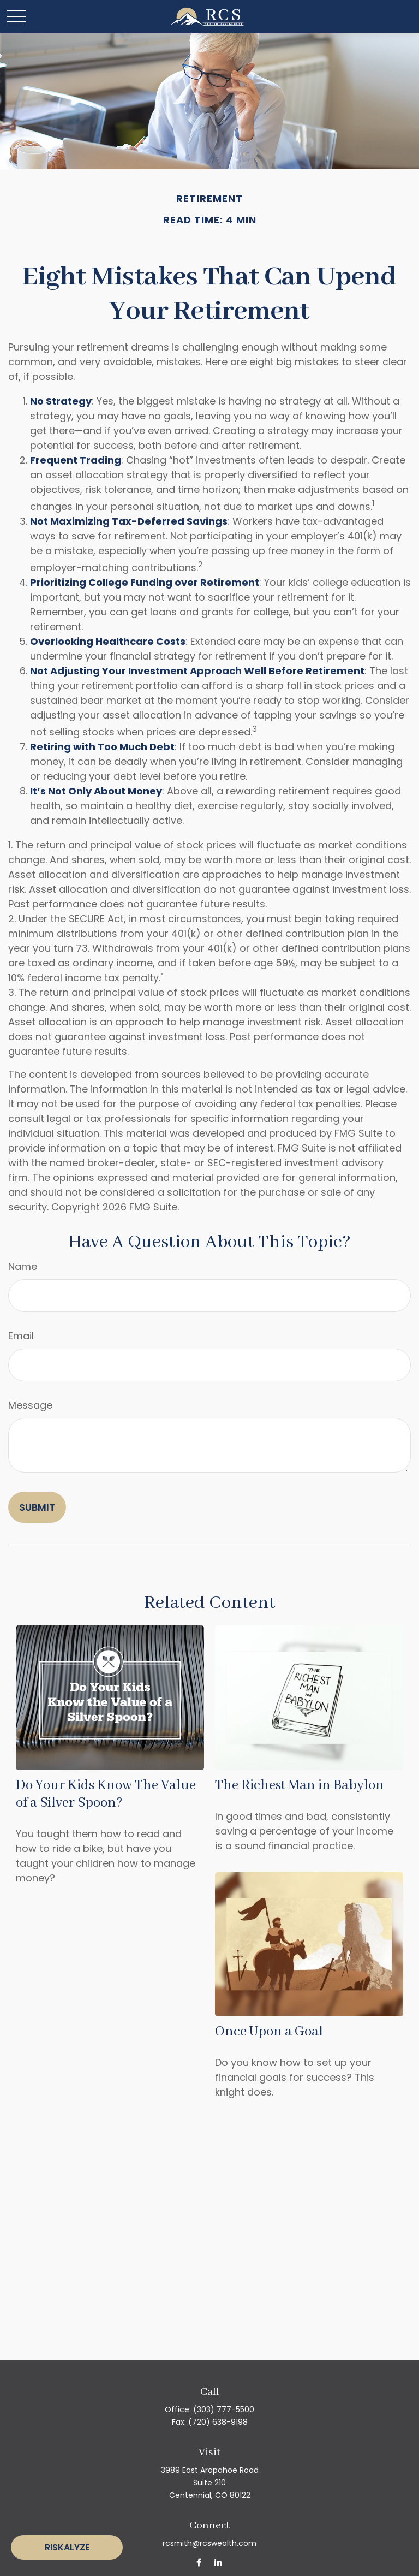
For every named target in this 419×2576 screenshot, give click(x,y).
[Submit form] (37, 1507)
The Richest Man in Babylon (299, 1785)
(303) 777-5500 (223, 2409)
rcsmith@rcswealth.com (209, 2543)
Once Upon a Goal (269, 2031)
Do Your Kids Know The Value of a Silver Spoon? (106, 1794)
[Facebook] (198, 2562)
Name (22, 1266)
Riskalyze (67, 2547)
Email (21, 1336)
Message (30, 1405)
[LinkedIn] (218, 2562)
